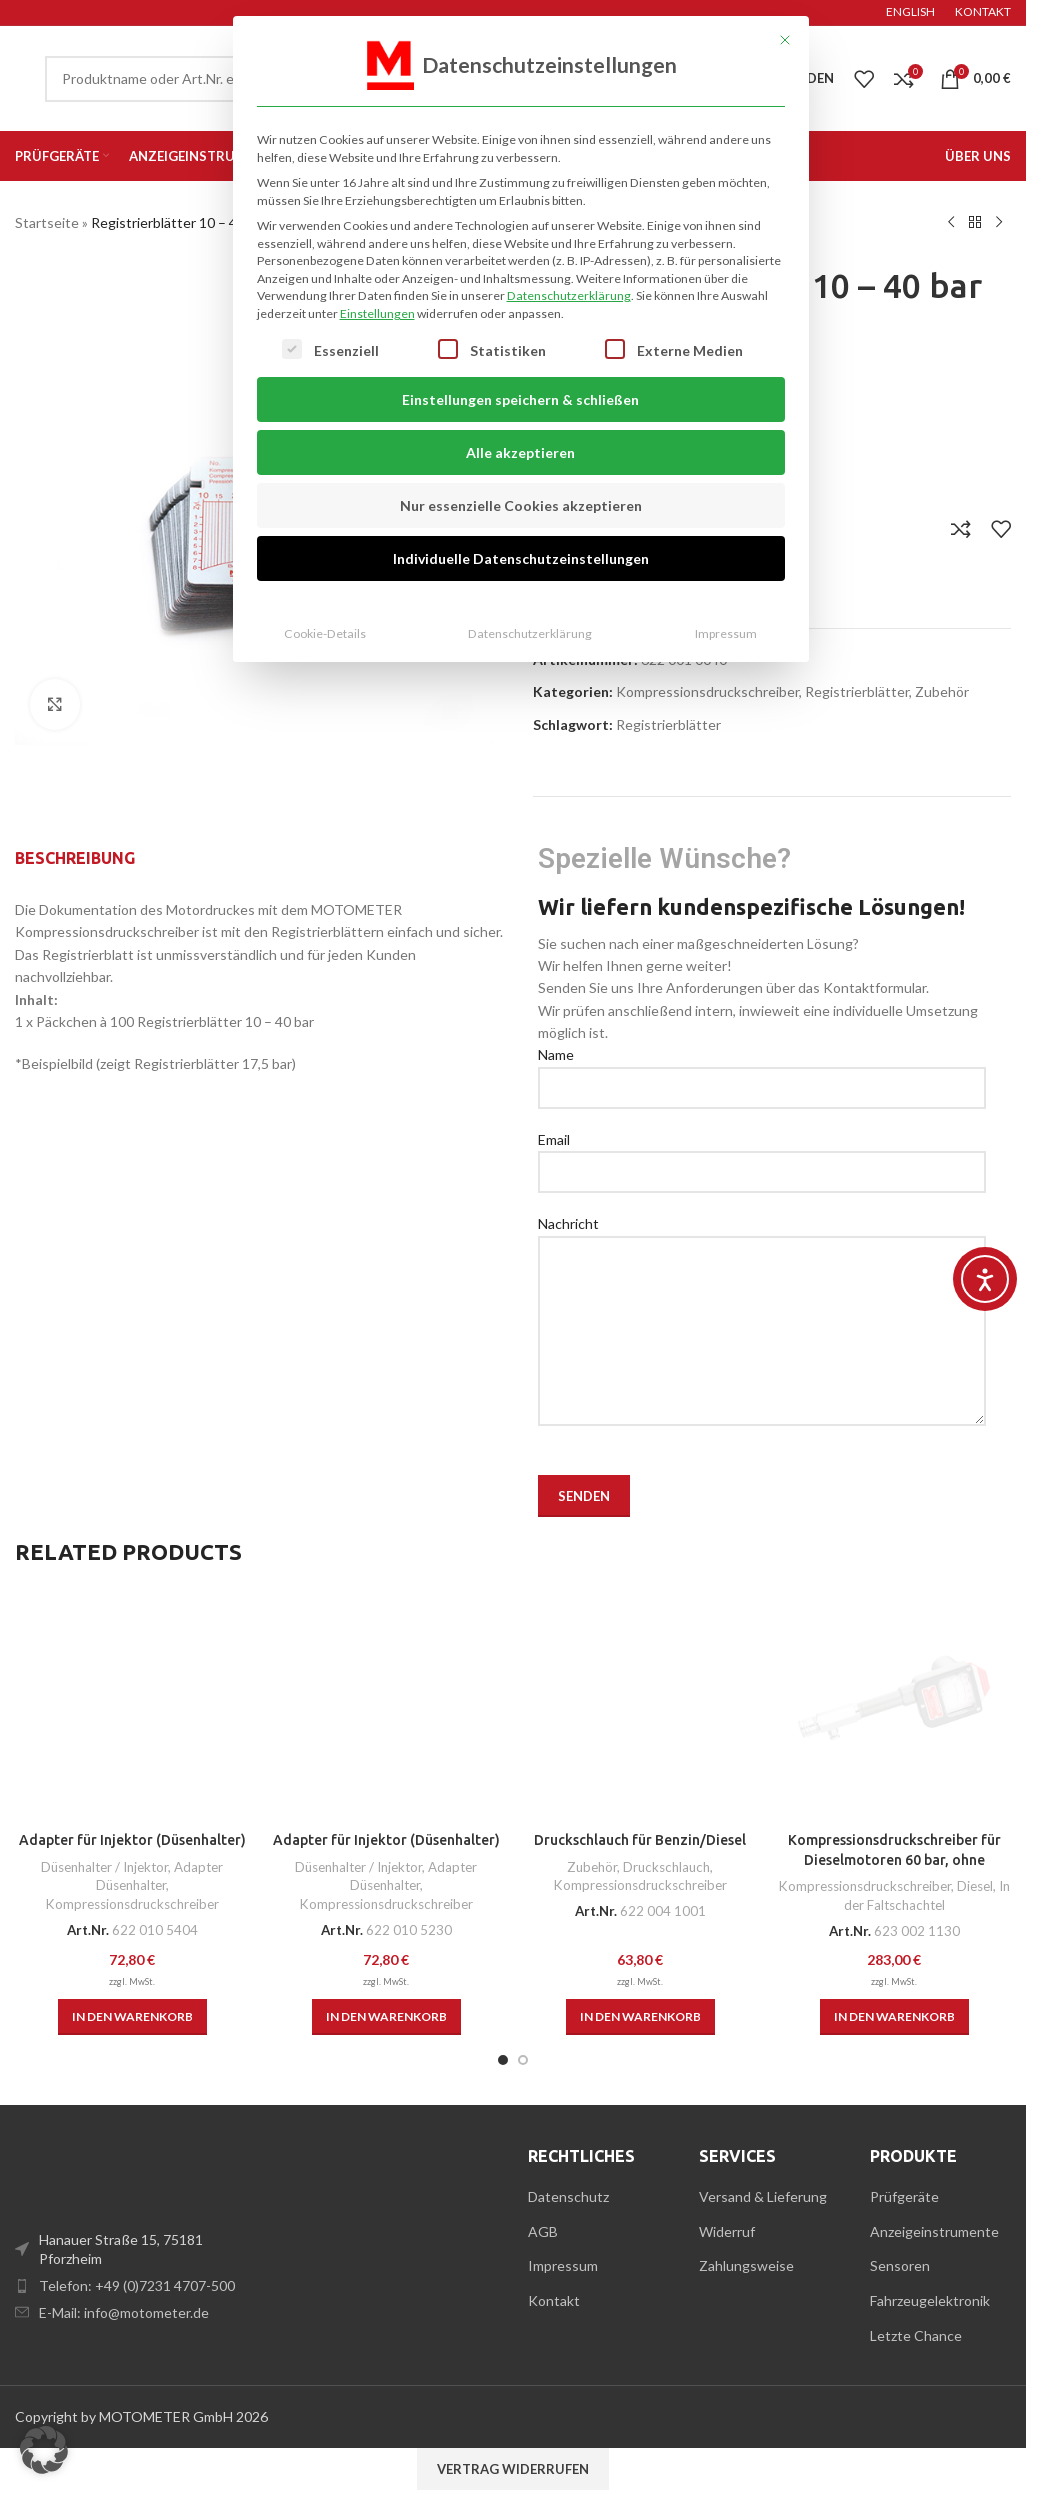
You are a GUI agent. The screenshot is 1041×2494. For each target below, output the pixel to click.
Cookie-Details (325, 595)
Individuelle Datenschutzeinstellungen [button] (521, 520)
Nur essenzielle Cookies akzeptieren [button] (521, 467)
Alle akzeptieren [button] (520, 414)
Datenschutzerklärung (569, 257)
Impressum (726, 595)
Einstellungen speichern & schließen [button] (520, 361)
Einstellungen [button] (377, 274)
